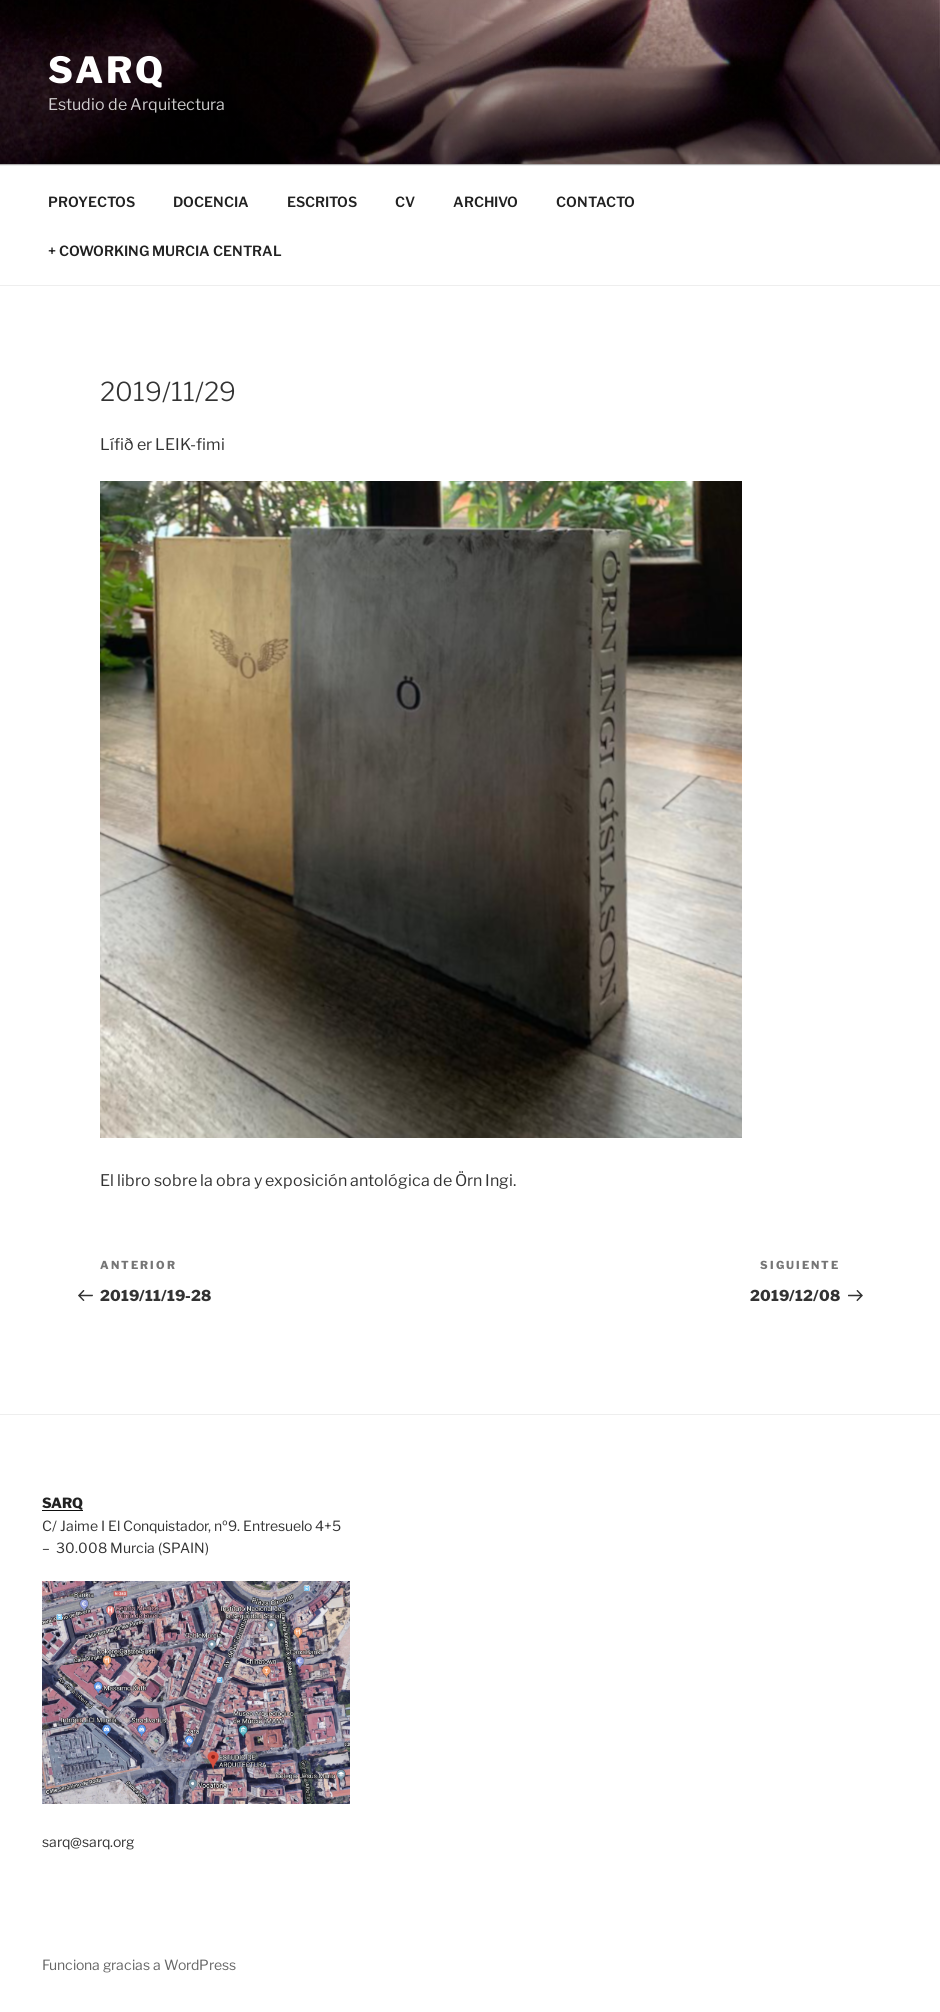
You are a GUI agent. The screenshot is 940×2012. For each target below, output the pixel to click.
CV (405, 201)
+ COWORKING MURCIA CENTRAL (165, 250)
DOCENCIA (211, 201)
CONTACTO (595, 201)
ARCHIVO (485, 201)
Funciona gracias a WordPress (139, 1964)
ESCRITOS (322, 201)
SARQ (107, 70)
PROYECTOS (91, 201)
